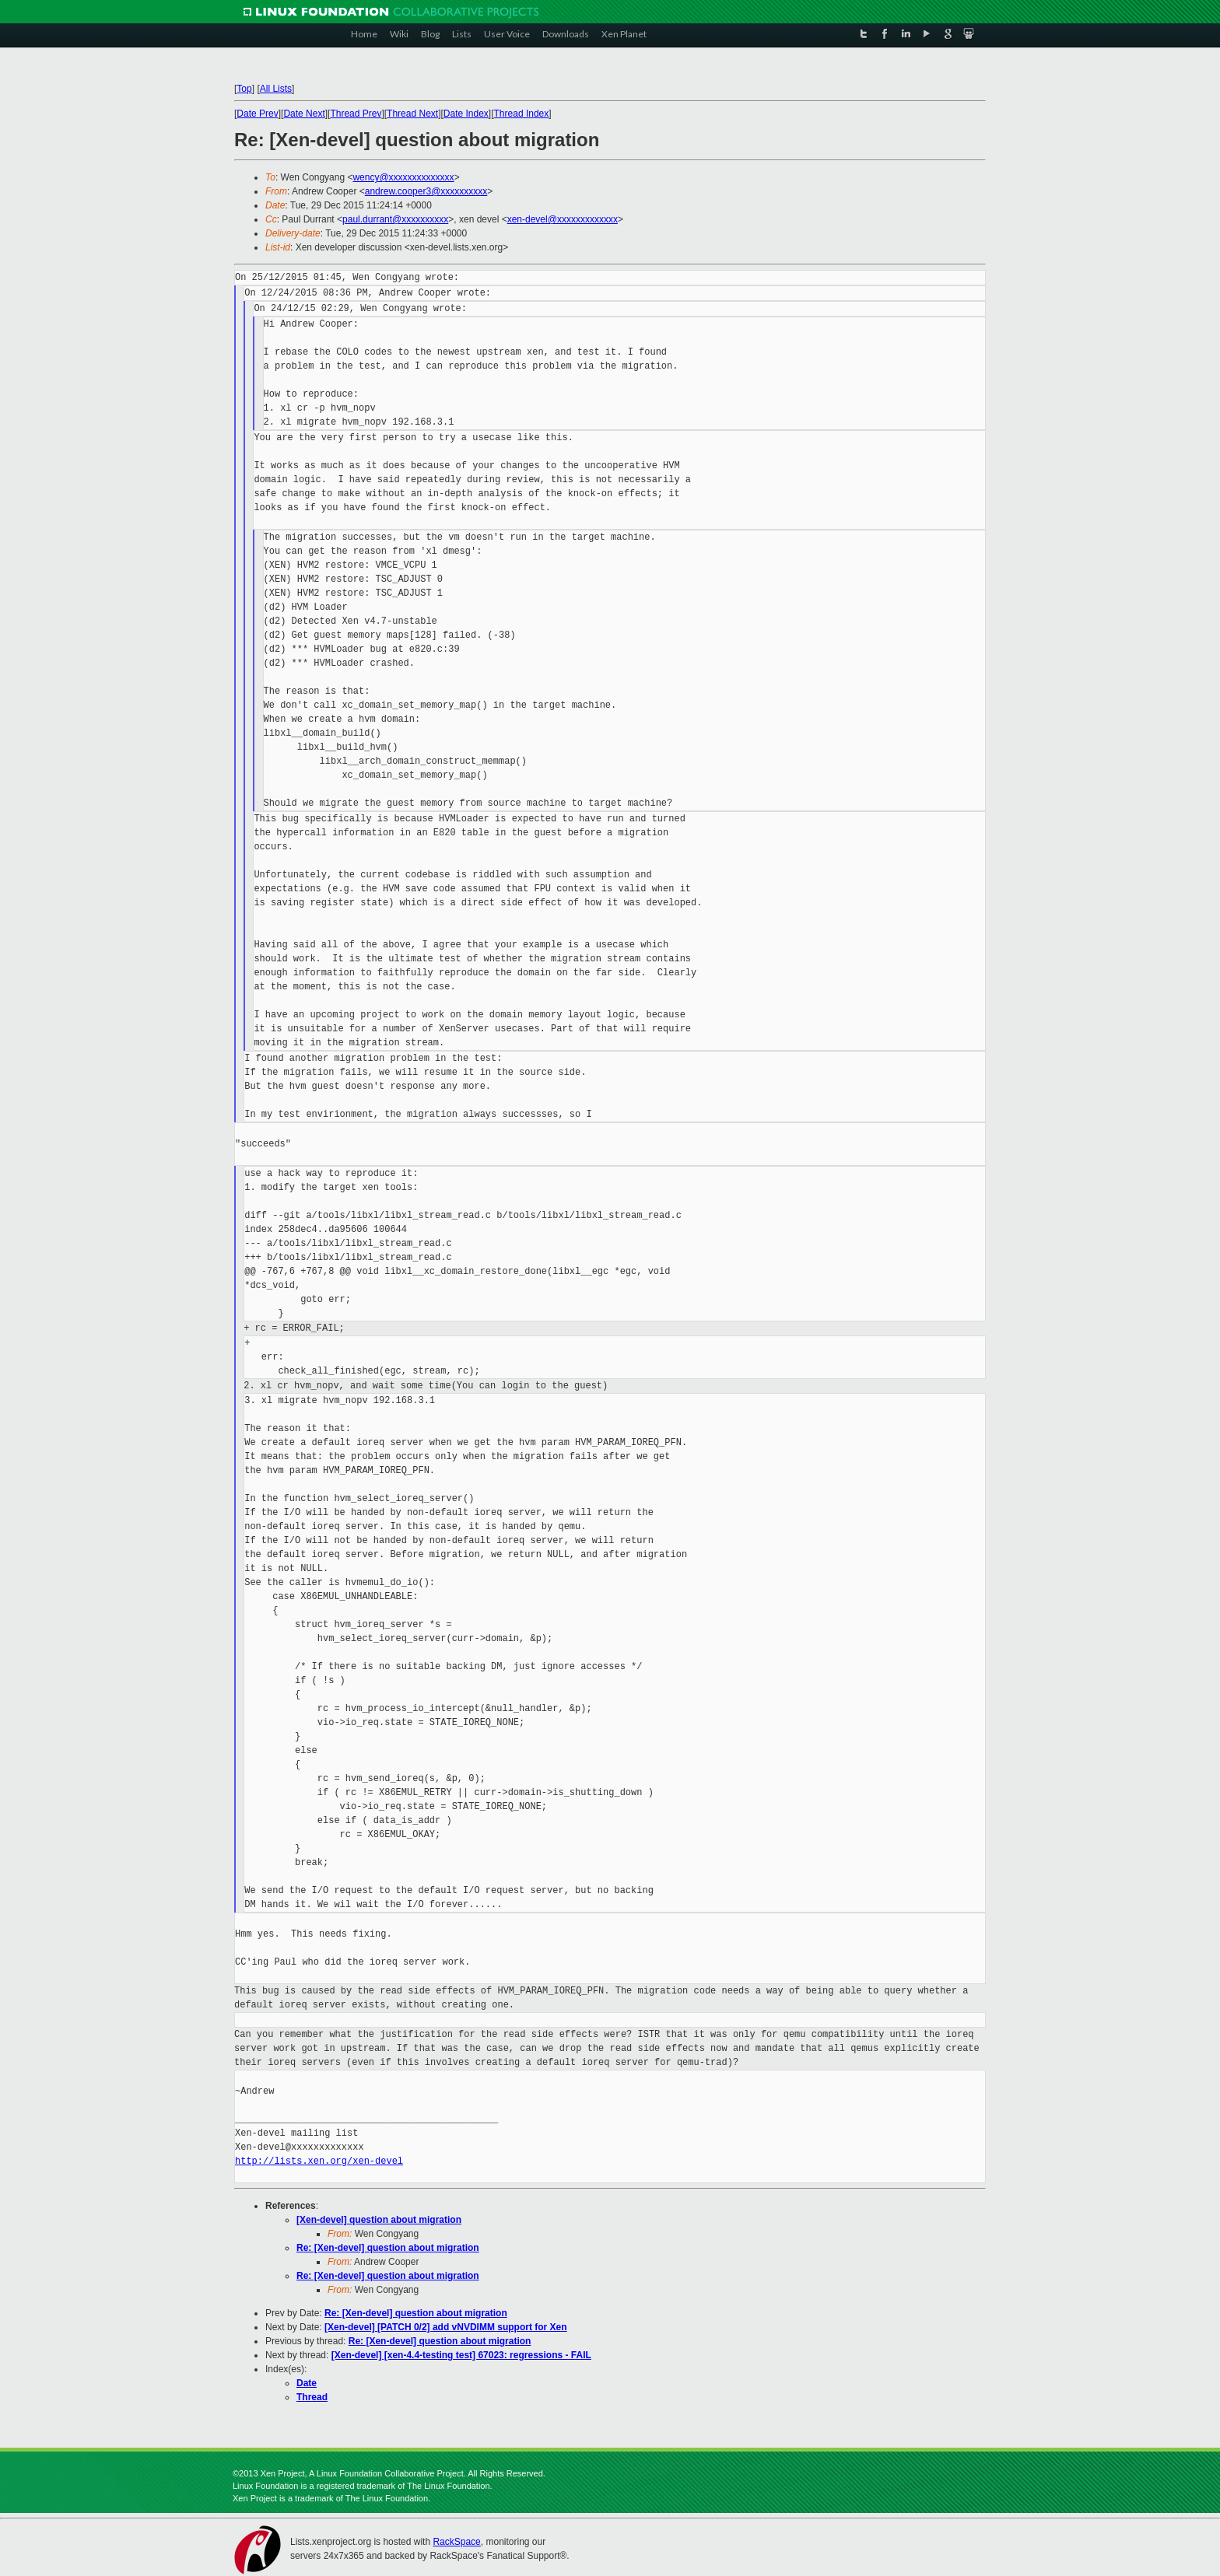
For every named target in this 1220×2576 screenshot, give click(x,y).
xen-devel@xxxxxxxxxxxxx (562, 219)
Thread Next (412, 113)
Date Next (303, 113)
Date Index (466, 113)
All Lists (276, 88)
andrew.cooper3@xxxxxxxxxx (426, 191)
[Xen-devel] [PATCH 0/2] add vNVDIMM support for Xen (445, 2327)
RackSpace (456, 2541)
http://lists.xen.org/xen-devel (319, 2161)
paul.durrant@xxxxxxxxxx (395, 219)
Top (244, 88)
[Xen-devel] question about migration (378, 2219)
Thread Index (521, 113)
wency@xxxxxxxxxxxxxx (403, 177)
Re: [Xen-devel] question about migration (387, 2247)
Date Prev (257, 113)
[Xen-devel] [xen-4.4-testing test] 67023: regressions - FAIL (461, 2355)
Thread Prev (355, 113)
